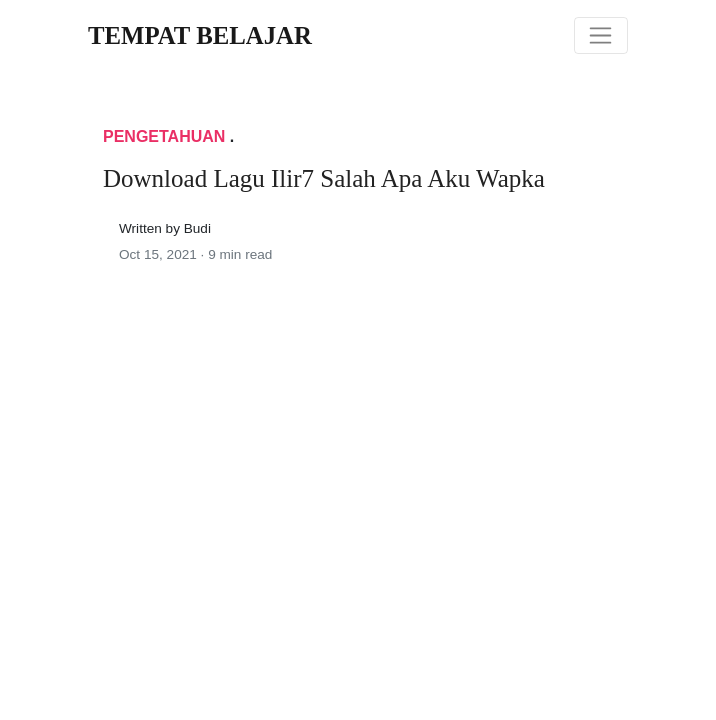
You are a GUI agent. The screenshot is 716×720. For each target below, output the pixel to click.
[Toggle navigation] (601, 36)
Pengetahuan (164, 136)
